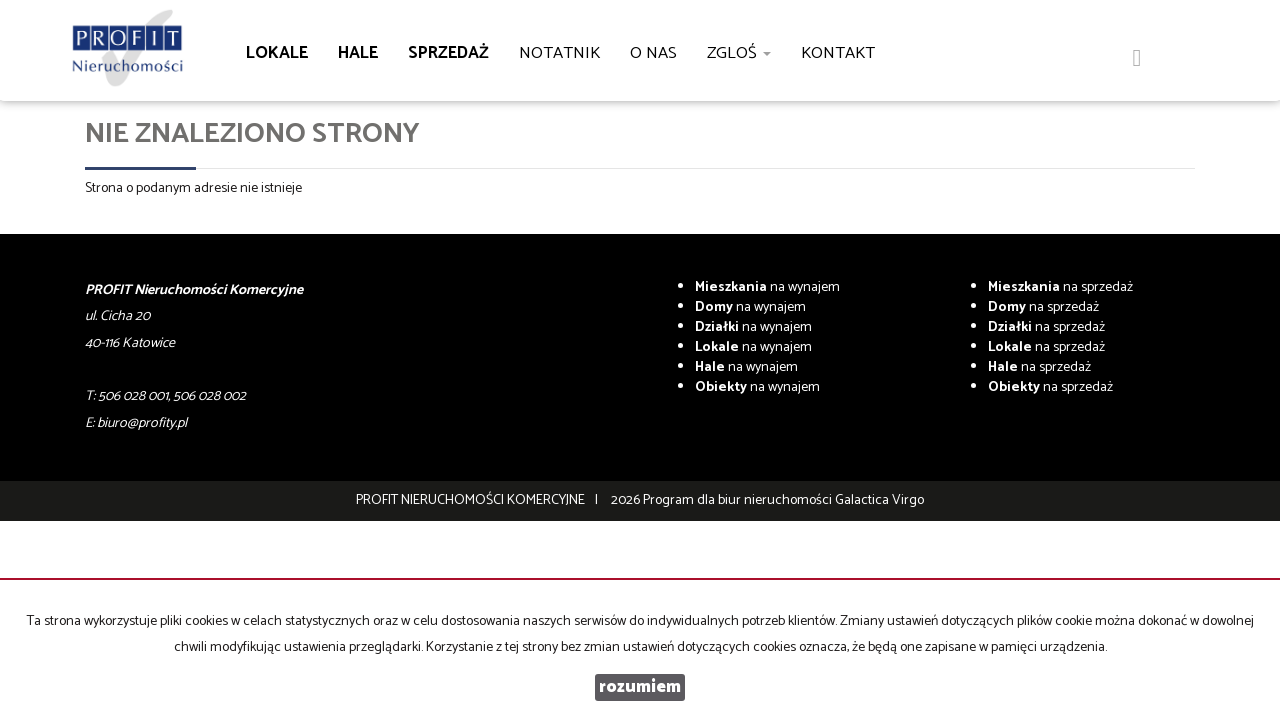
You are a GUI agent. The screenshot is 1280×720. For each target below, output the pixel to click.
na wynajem (767, 287)
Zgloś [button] (739, 53)
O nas (653, 53)
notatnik (559, 53)
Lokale (277, 53)
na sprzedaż (1060, 287)
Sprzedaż (448, 53)
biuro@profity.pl (142, 423)
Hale (358, 53)
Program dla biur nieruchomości (739, 500)
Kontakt (838, 53)
